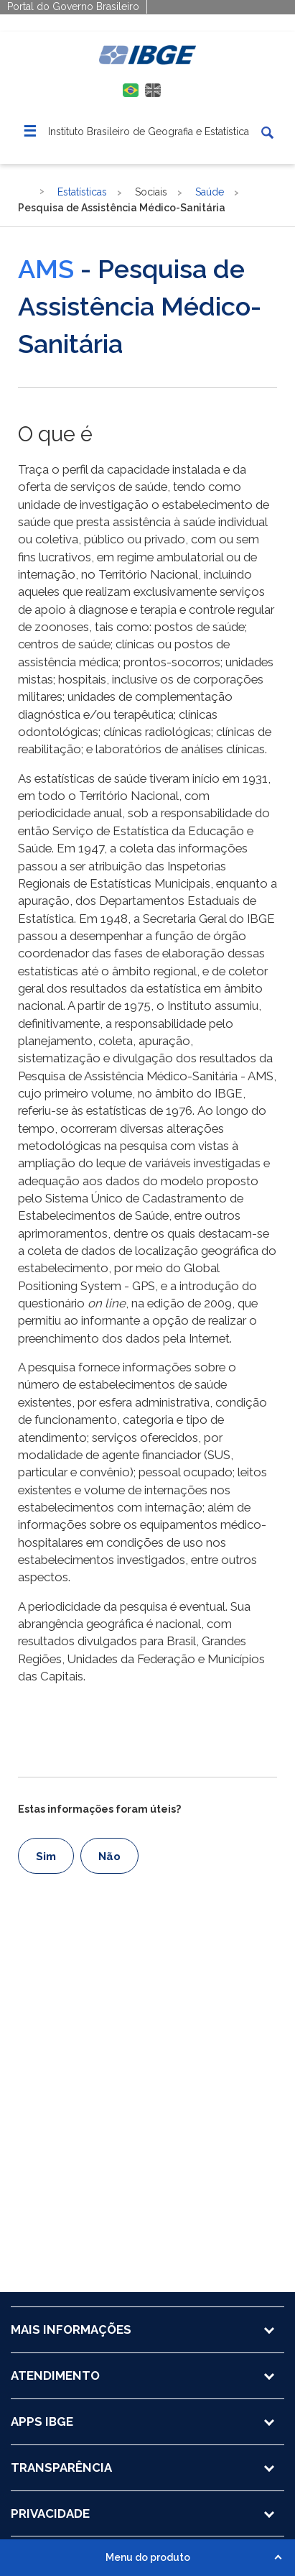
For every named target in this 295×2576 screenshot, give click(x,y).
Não (109, 1856)
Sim (46, 1856)
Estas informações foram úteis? (99, 1809)
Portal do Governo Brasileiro (73, 6)
